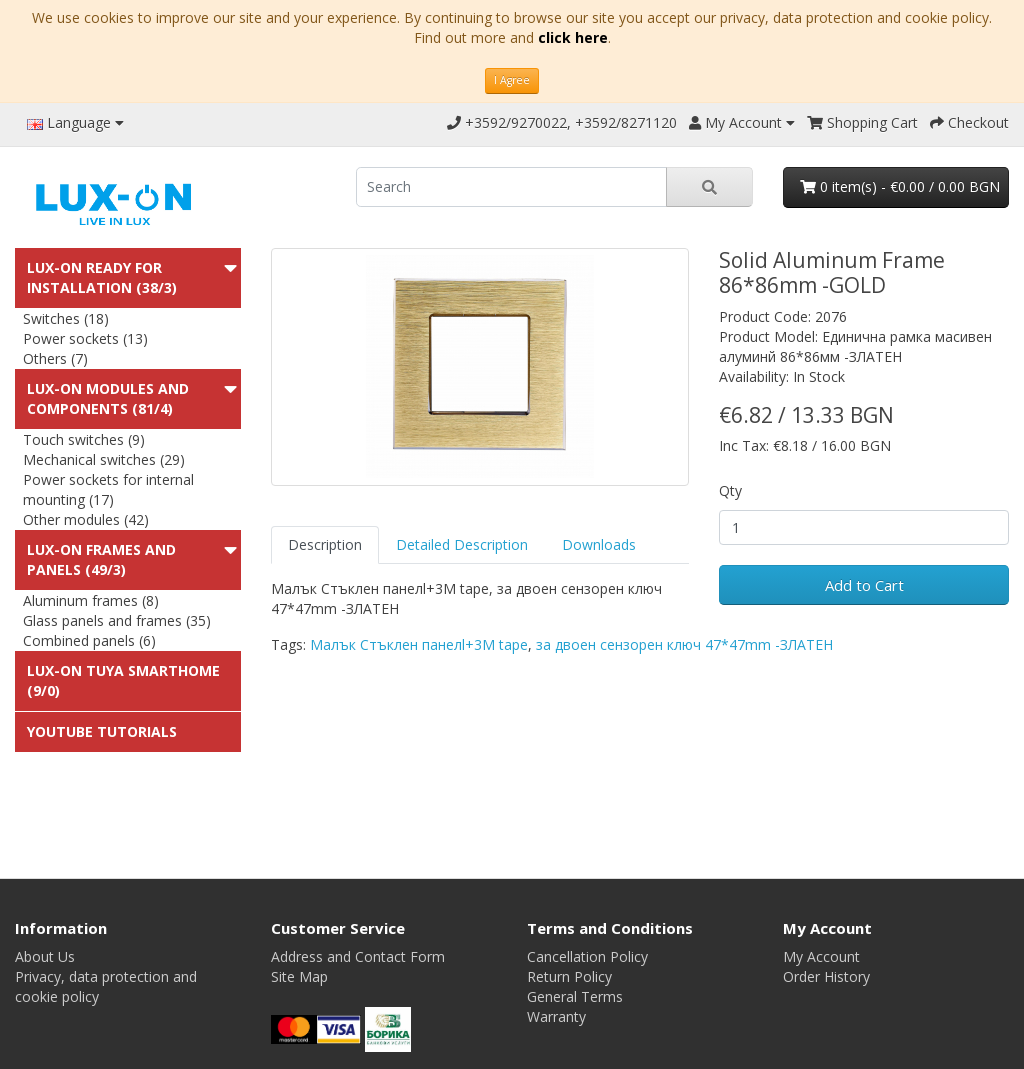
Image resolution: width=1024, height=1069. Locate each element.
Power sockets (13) (85, 338)
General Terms (575, 996)
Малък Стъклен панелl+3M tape (419, 644)
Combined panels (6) (89, 640)
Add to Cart (864, 585)
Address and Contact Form (358, 956)
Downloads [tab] (599, 544)
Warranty (556, 1016)
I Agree (512, 80)
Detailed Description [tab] (462, 544)
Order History (826, 976)
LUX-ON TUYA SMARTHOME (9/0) (123, 680)
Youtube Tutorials (102, 731)
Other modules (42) (86, 519)
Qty (730, 490)
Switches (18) (66, 318)
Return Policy (569, 976)
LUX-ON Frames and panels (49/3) (101, 559)
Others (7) (55, 358)
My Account (821, 956)
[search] (511, 187)
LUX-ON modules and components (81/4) (108, 398)
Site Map (299, 976)
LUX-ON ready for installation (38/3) (102, 277)
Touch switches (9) (84, 439)
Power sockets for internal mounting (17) (108, 489)
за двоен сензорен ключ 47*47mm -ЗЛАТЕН (684, 644)
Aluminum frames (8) (91, 600)
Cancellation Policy (587, 956)
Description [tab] (325, 544)
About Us (45, 956)
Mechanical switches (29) (104, 459)
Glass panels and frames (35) (117, 620)
